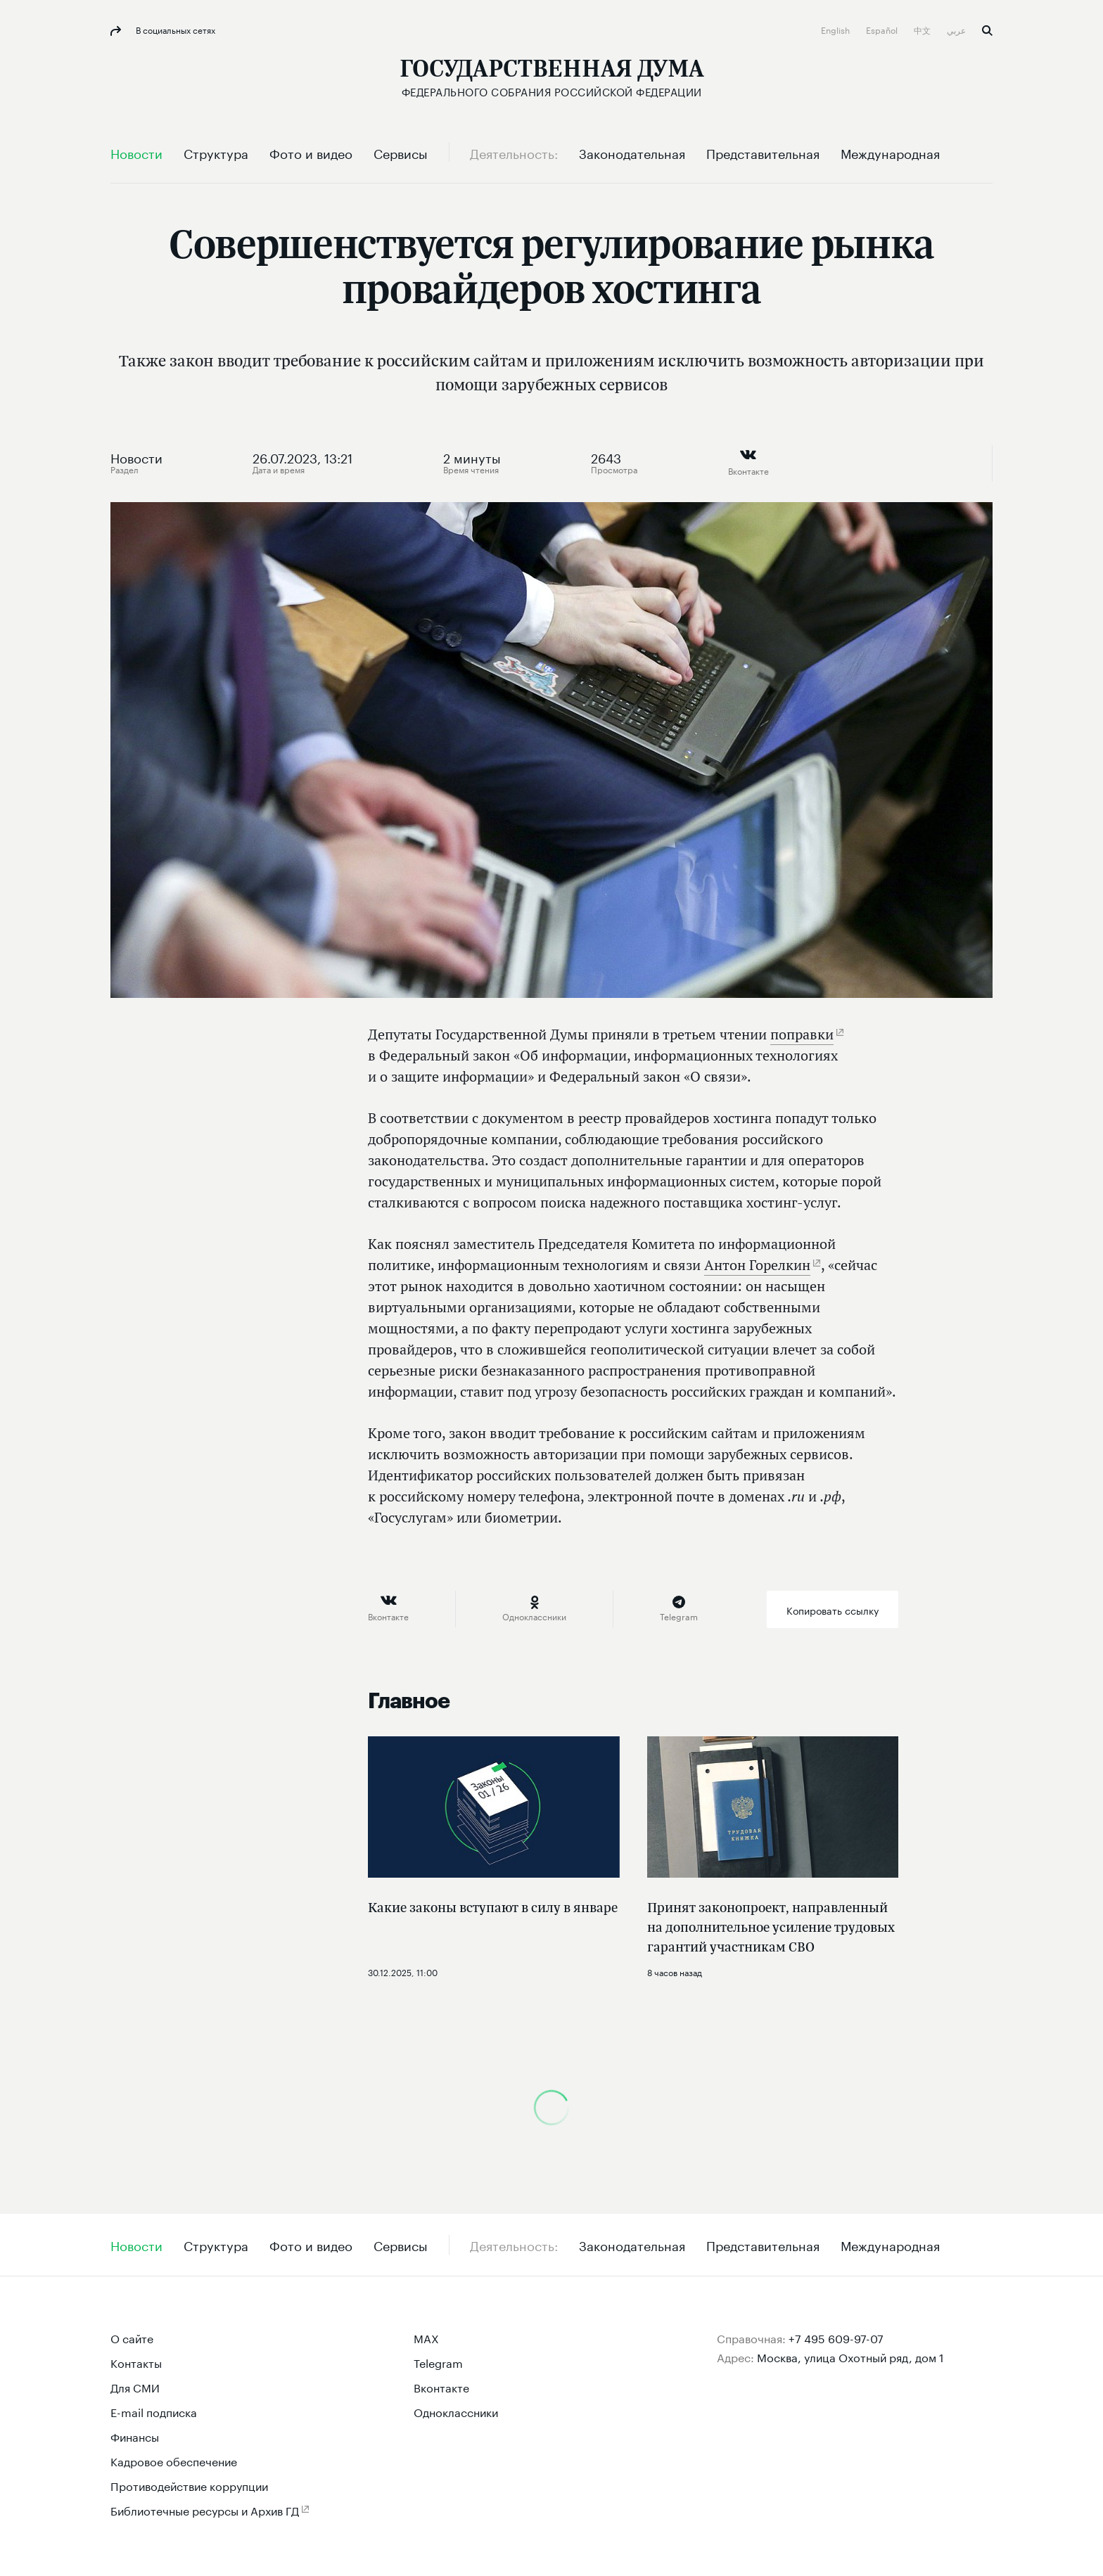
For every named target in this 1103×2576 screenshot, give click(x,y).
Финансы (134, 2435)
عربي (957, 29)
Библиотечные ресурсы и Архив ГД (204, 2509)
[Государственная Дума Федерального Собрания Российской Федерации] (552, 78)
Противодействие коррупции (189, 2485)
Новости (136, 456)
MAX (426, 2337)
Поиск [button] (987, 30)
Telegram (438, 2362)
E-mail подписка (153, 2411)
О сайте (131, 2337)
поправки (802, 1034)
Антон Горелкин (757, 1264)
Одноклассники (456, 2411)
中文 (923, 29)
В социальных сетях (174, 29)
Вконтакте (441, 2386)
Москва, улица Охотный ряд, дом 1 (850, 2356)
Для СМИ (135, 2386)
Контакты (136, 2362)
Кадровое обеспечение (173, 2460)
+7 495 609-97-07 (836, 2337)
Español (883, 29)
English (836, 29)
